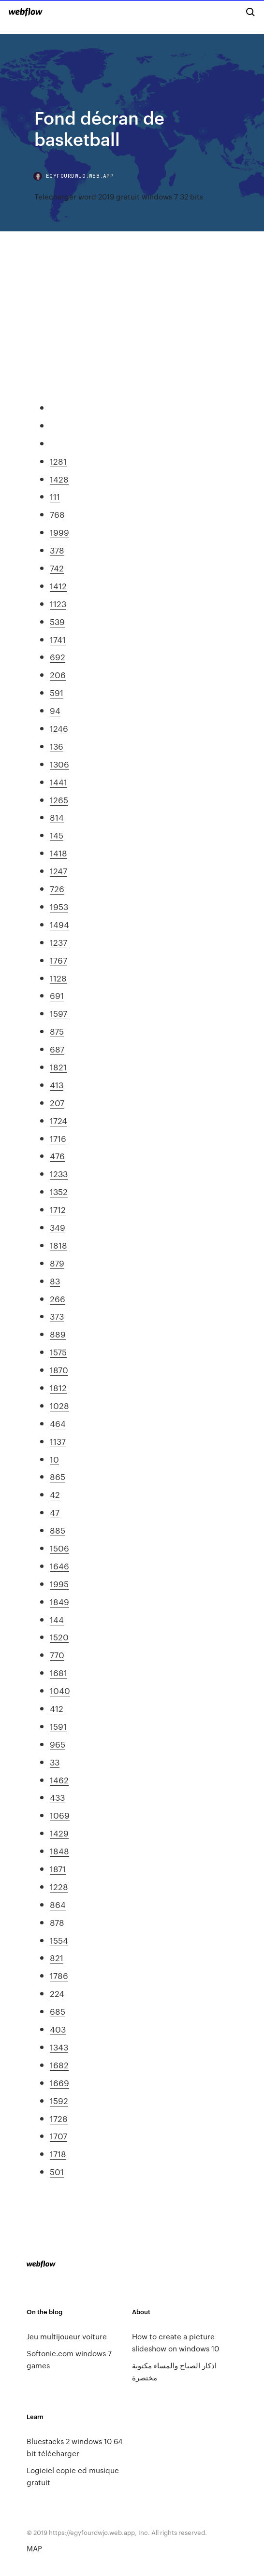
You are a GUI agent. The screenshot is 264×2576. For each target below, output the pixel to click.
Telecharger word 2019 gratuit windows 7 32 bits (118, 196)
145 (56, 834)
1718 (58, 2153)
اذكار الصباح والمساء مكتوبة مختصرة (174, 2371)
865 (57, 1476)
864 (58, 1904)
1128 (58, 977)
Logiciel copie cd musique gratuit (73, 2476)
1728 (59, 2118)
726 (57, 888)
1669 (59, 2082)
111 (55, 496)
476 (57, 1155)
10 (54, 1459)
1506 (59, 1547)
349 (57, 1227)
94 (55, 710)
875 (57, 1031)
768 (57, 514)
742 (57, 567)
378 (57, 549)
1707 (58, 2135)
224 (57, 1993)
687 (57, 1048)
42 (55, 1494)
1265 (59, 799)
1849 (59, 1601)
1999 (59, 532)
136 (56, 746)
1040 (60, 1690)
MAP (34, 2548)
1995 (59, 1583)
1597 (58, 1013)
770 (57, 1654)
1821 (58, 1066)
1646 (59, 1565)
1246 (59, 728)
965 (57, 1744)
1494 (59, 924)
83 (55, 1280)
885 (57, 1530)
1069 (60, 1815)
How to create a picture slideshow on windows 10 (175, 2342)
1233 (59, 1173)
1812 (58, 1387)
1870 (59, 1369)
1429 (59, 1832)
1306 (59, 763)
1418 (58, 852)
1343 (59, 2046)
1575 (58, 1351)
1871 (58, 1868)
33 (54, 1761)
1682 (59, 2064)
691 (57, 995)
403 (58, 2029)
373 (57, 1316)
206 (58, 674)
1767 (58, 960)
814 (57, 817)
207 (57, 1102)
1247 (58, 870)
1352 (59, 1191)
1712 (58, 1209)
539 (57, 621)
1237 (58, 942)
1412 (58, 585)
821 (56, 1957)
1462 (59, 1779)
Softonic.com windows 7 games (69, 2359)
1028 (59, 1405)
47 (54, 1512)
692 (57, 656)
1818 (58, 1245)
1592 (59, 2100)
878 (57, 1922)
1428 (59, 478)
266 (57, 1298)
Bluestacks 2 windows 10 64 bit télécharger (74, 2447)
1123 (58, 603)
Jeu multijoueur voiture (67, 2336)
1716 (58, 1138)
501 (57, 2171)
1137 (58, 1441)
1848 (59, 1850)
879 (57, 1262)
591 (56, 692)
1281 (58, 461)
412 (56, 1708)
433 (57, 1797)
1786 (59, 1975)
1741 (58, 639)
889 (58, 1333)
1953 (59, 906)
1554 (59, 1940)
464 (58, 1423)
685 (57, 2011)
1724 (58, 1120)
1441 (58, 781)
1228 (59, 1886)
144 (57, 1619)
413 (56, 1084)
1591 (58, 1726)
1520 (59, 1636)
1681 (58, 1672)
